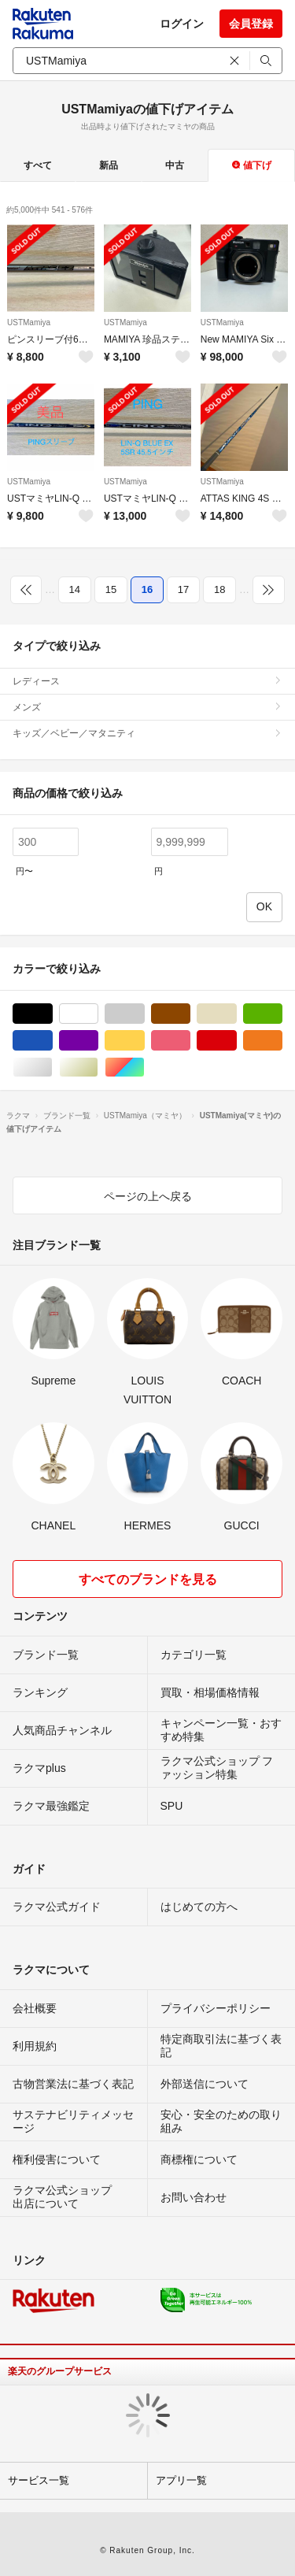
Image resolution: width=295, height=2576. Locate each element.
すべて (38, 165)
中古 (174, 165)
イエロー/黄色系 (144, 1041)
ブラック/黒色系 (52, 1014)
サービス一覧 (38, 2480)
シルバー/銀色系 (52, 1067)
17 (183, 589)
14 (74, 589)
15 (110, 589)
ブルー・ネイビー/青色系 (52, 1041)
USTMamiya (28, 322)
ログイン (182, 23)
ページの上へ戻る (148, 1196)
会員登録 (251, 23)
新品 (108, 165)
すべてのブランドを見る (148, 1579)
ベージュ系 (236, 1014)
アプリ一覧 (181, 2480)
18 (219, 589)
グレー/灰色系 (144, 1014)
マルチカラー (144, 1067)
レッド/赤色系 (236, 1041)
